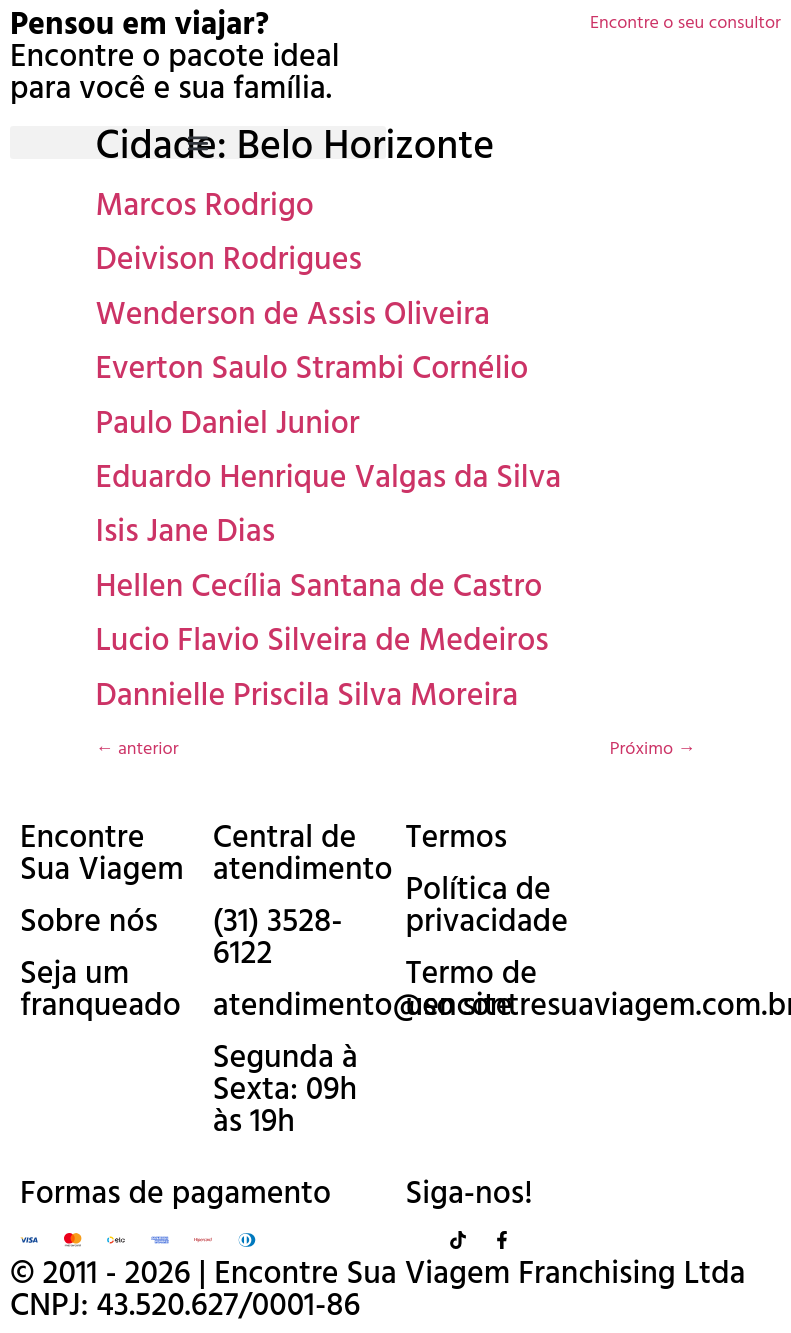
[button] (198, 142)
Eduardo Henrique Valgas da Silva (329, 478)
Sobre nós (89, 922)
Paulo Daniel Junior (228, 424)
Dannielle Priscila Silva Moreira (307, 696)
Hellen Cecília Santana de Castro (319, 587)
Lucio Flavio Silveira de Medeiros (322, 641)
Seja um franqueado (100, 990)
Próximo (653, 749)
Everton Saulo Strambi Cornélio (312, 369)
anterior (137, 749)
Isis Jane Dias (186, 532)
